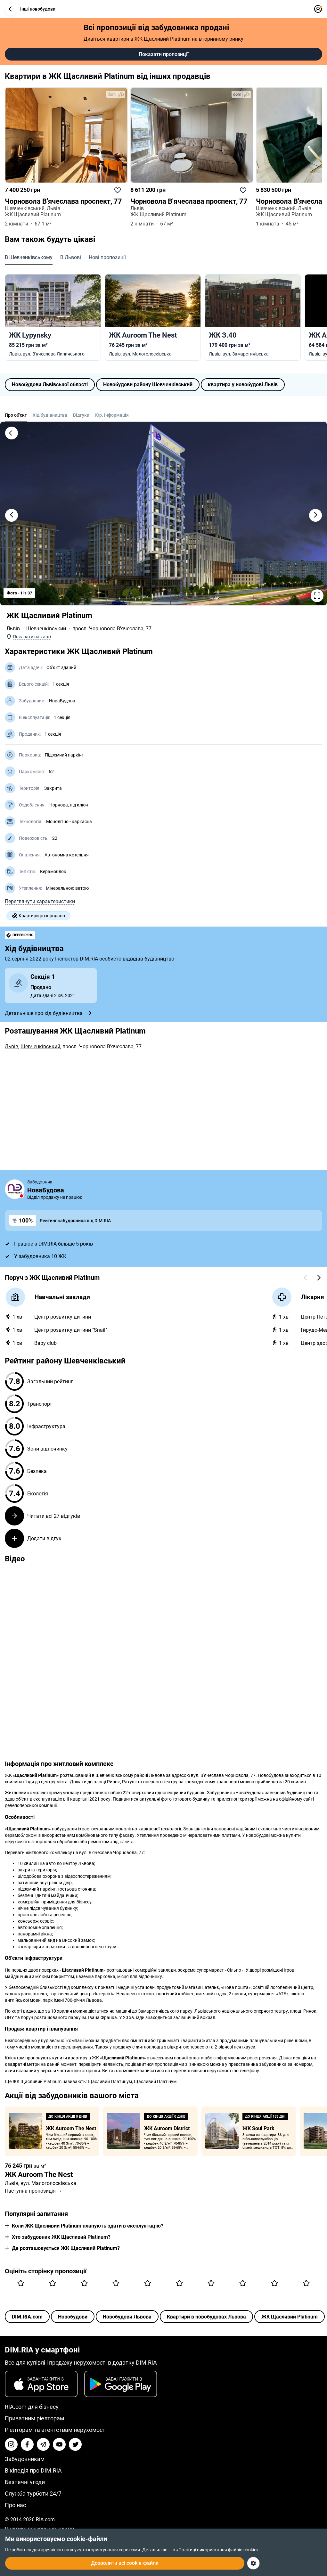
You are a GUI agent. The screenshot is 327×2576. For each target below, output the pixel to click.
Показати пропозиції (164, 54)
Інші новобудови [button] (30, 9)
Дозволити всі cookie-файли (125, 2563)
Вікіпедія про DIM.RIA (33, 2470)
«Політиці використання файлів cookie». (218, 2549)
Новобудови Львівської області (50, 384)
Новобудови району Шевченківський (147, 384)
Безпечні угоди (25, 2482)
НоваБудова (62, 700)
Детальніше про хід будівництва (49, 1013)
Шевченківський (46, 629)
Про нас (15, 2505)
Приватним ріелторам (34, 2418)
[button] (11, 9)
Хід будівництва (50, 415)
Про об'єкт (16, 415)
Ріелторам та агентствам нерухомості (56, 2429)
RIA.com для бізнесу (32, 2406)
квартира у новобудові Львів (243, 384)
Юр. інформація (112, 415)
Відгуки (81, 415)
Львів (13, 629)
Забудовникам (25, 2459)
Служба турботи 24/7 (33, 2493)
